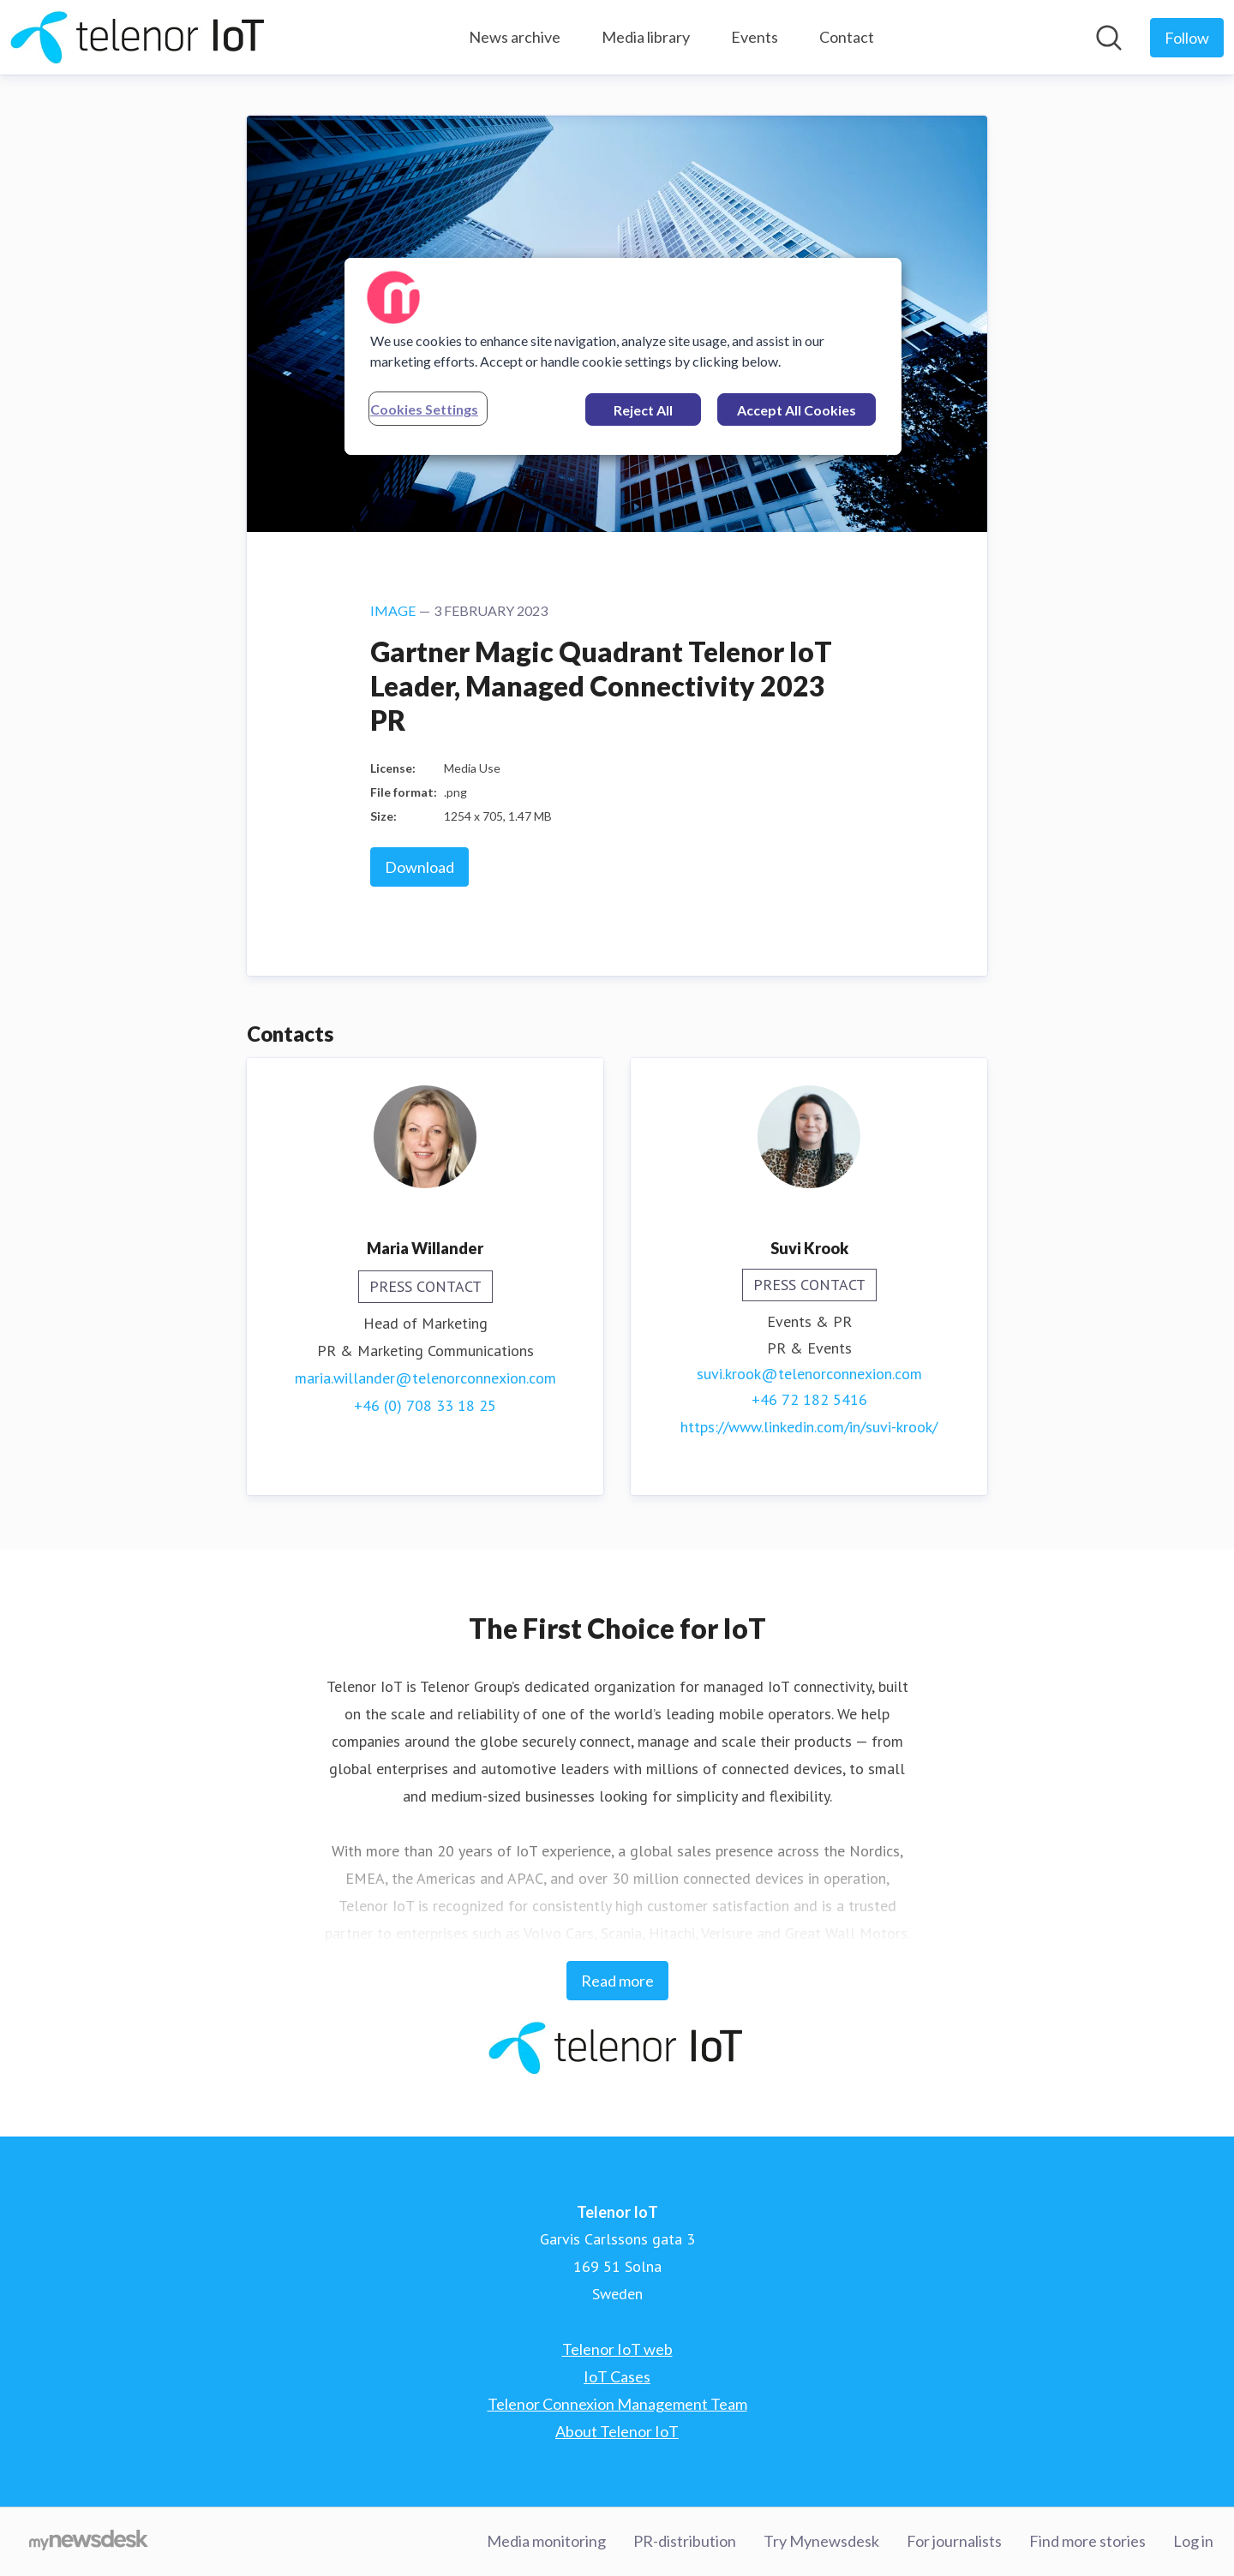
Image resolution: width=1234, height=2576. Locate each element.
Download (419, 867)
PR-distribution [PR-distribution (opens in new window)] (684, 2540)
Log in (1193, 2540)
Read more (617, 1980)
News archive (514, 36)
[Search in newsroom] (1109, 37)
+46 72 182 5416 (809, 1399)
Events (754, 36)
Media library (646, 36)
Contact (846, 36)
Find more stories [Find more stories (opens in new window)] (1087, 2540)
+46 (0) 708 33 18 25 (425, 1405)
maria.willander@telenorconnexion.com (425, 1378)
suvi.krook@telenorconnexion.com (809, 1374)
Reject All (643, 410)
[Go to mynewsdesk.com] (89, 2541)
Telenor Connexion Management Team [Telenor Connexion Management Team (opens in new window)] (617, 2403)
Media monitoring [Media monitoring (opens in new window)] (546, 2540)
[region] (623, 356)
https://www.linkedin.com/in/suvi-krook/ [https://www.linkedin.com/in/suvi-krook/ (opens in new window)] (808, 1427)
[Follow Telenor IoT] (1187, 37)
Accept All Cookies (796, 410)
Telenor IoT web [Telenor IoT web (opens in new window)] (617, 2349)
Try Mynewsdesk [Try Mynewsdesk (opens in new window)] (821, 2540)
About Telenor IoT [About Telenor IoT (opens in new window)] (617, 2431)
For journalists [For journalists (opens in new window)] (954, 2540)
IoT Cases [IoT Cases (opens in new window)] (617, 2376)
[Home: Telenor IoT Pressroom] (138, 37)
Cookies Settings (424, 409)
